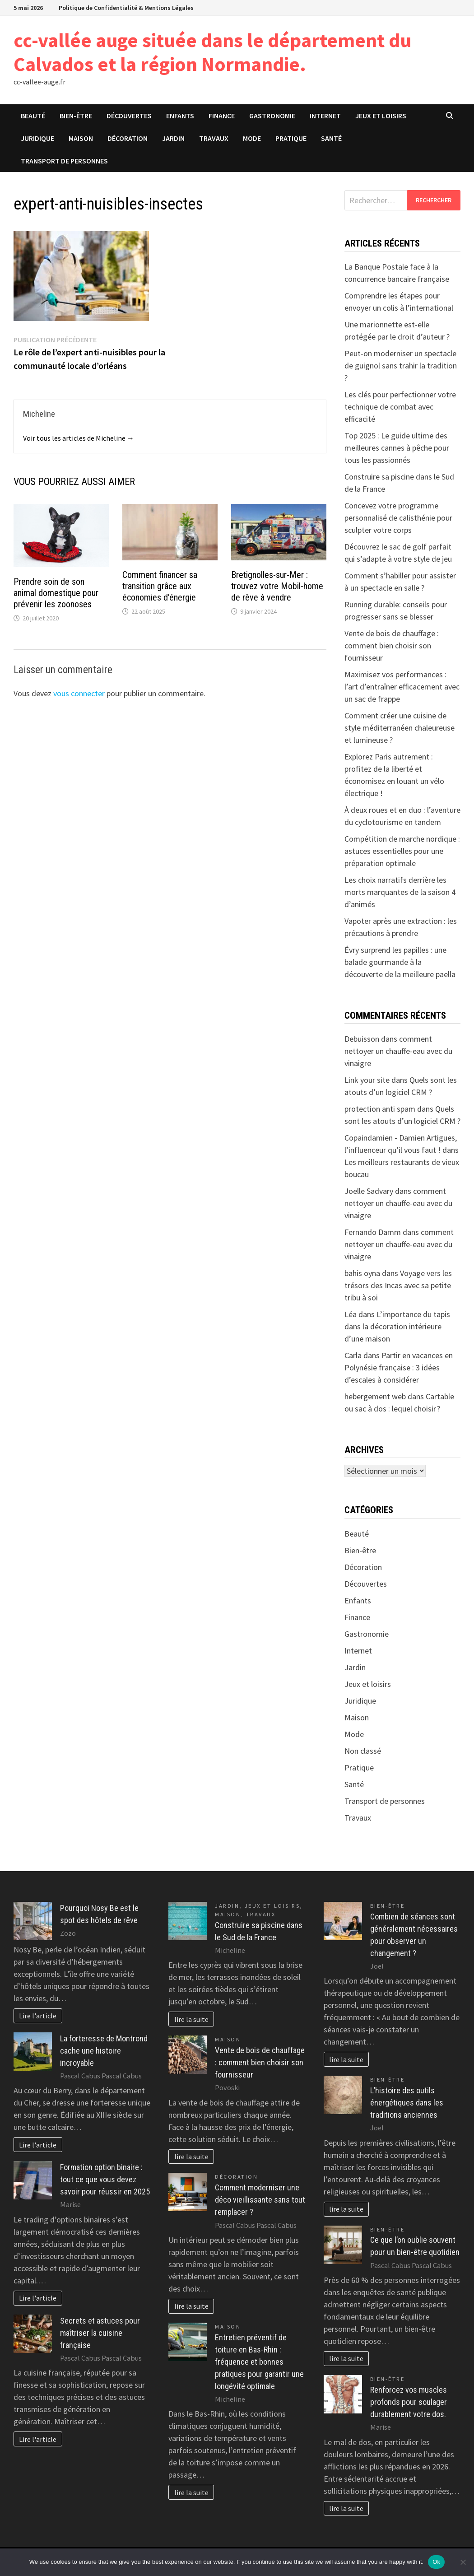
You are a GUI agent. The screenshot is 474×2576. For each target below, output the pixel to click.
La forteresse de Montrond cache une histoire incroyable (104, 2051)
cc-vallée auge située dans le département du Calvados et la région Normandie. (212, 52)
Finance (222, 115)
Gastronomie (272, 115)
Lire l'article (37, 2015)
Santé (331, 138)
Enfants (180, 115)
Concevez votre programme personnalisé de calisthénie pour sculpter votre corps (398, 517)
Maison (81, 138)
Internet (325, 115)
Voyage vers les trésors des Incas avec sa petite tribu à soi (398, 1285)
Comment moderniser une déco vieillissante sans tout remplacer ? (260, 2200)
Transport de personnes (64, 160)
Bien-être (76, 115)
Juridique (37, 138)
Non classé (362, 1751)
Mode (252, 138)
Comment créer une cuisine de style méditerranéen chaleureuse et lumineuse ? (399, 727)
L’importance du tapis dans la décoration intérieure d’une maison (397, 1326)
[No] (462, 2562)
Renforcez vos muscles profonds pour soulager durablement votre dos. (408, 2402)
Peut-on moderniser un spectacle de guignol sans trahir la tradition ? (400, 365)
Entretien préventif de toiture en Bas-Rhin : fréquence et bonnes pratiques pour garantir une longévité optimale (259, 2362)
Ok (436, 2561)
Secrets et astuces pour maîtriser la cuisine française (100, 2333)
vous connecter (79, 693)
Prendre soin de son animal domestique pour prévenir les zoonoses (56, 593)
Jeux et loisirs (380, 115)
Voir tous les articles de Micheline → (78, 438)
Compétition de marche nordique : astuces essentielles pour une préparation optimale (402, 851)
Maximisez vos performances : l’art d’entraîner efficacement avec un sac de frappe (402, 686)
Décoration (127, 138)
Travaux (213, 138)
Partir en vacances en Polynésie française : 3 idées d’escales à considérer (398, 1367)
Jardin (173, 138)
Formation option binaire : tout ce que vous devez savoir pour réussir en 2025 (105, 2179)
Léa (350, 1314)
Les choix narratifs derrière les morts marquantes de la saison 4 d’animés (399, 892)
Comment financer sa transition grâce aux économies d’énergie (159, 586)
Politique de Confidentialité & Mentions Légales (126, 8)
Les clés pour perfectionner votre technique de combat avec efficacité (400, 406)
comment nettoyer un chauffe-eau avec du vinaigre (398, 1051)
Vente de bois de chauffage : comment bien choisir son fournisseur (391, 645)
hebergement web (375, 1396)
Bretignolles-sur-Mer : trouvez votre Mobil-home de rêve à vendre (277, 586)
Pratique (291, 138)
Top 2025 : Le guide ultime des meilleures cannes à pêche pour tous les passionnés (396, 447)
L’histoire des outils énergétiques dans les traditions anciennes (406, 2102)
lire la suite (191, 2019)
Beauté (33, 115)
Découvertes (129, 115)
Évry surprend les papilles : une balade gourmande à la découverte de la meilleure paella (399, 962)
